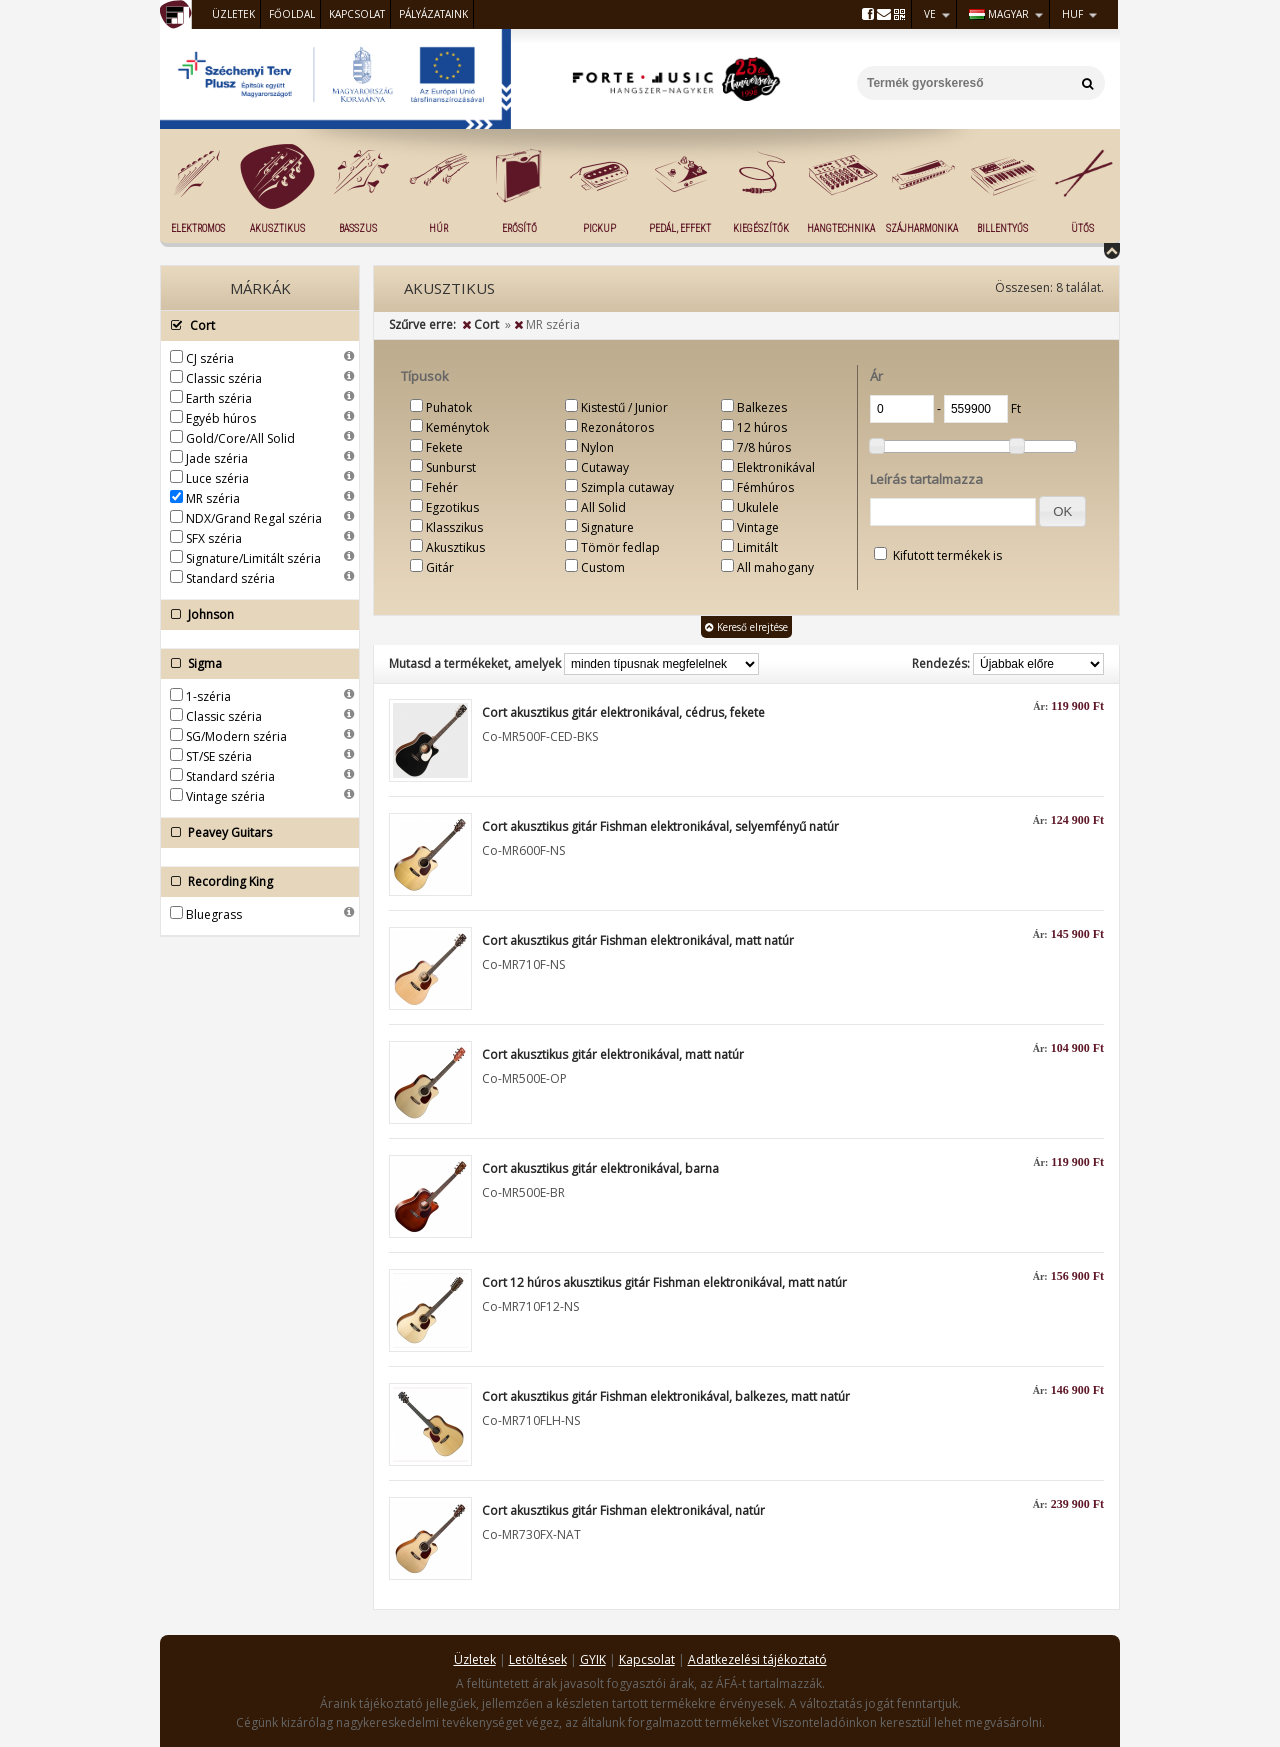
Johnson (255, 615)
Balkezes (762, 407)
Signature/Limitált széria (253, 558)
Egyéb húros (221, 418)
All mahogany (775, 567)
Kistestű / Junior (624, 407)
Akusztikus (277, 228)
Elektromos (198, 228)
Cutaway (605, 467)
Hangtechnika (841, 228)
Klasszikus (454, 527)
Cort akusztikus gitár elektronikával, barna (600, 1168)
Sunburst (451, 467)
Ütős (1082, 228)
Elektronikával (776, 467)
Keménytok (457, 427)
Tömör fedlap (620, 547)
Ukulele (758, 507)
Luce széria (217, 478)
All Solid (603, 507)
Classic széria (224, 378)
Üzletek (233, 14)
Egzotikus (452, 507)
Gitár (440, 567)
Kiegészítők (761, 228)
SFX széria (214, 538)
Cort (255, 326)
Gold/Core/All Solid (240, 438)
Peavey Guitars (255, 833)
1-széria (208, 696)
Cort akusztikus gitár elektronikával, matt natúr (613, 1054)
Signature (607, 527)
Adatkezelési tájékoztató (757, 1659)
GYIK (593, 1659)
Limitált (757, 547)
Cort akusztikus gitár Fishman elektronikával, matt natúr (638, 940)
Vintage (758, 527)
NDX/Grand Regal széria (254, 518)
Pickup (599, 228)
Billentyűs (1002, 228)
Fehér (442, 487)
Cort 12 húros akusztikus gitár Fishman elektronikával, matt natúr (664, 1282)
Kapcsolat (357, 14)
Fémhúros (765, 487)
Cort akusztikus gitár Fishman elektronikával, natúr (623, 1510)
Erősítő (519, 228)
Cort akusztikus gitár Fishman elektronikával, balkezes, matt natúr (666, 1396)
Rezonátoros (617, 427)
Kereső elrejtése (746, 627)
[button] (1062, 511)
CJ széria (210, 358)
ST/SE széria (219, 756)
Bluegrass (214, 914)
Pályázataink (433, 14)
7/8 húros (764, 447)
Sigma (255, 664)
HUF (1072, 14)
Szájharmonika (922, 228)
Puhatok (449, 407)
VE (930, 14)
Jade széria (217, 458)
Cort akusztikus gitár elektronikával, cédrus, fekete (623, 712)
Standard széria (230, 578)
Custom (603, 567)
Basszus (358, 228)
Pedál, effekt (680, 228)
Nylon (597, 447)
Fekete (444, 447)
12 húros (762, 427)
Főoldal (292, 14)
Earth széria (219, 398)
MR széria (213, 498)
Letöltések (538, 1659)
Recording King (255, 882)
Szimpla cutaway (627, 487)
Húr (438, 228)
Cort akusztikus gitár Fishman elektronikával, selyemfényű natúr (660, 826)
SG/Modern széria (236, 736)
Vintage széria (225, 796)
